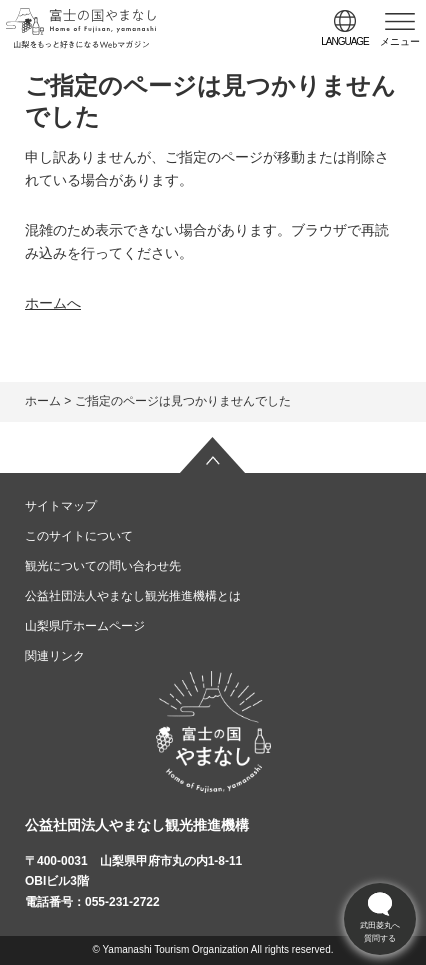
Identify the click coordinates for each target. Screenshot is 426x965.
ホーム (43, 401)
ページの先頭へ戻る (213, 455)
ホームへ (53, 303)
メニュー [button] (400, 41)
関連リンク (55, 656)
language (345, 41)
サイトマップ (61, 506)
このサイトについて (79, 536)
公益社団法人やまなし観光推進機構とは (133, 596)
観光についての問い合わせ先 (103, 566)
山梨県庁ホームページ (85, 626)
